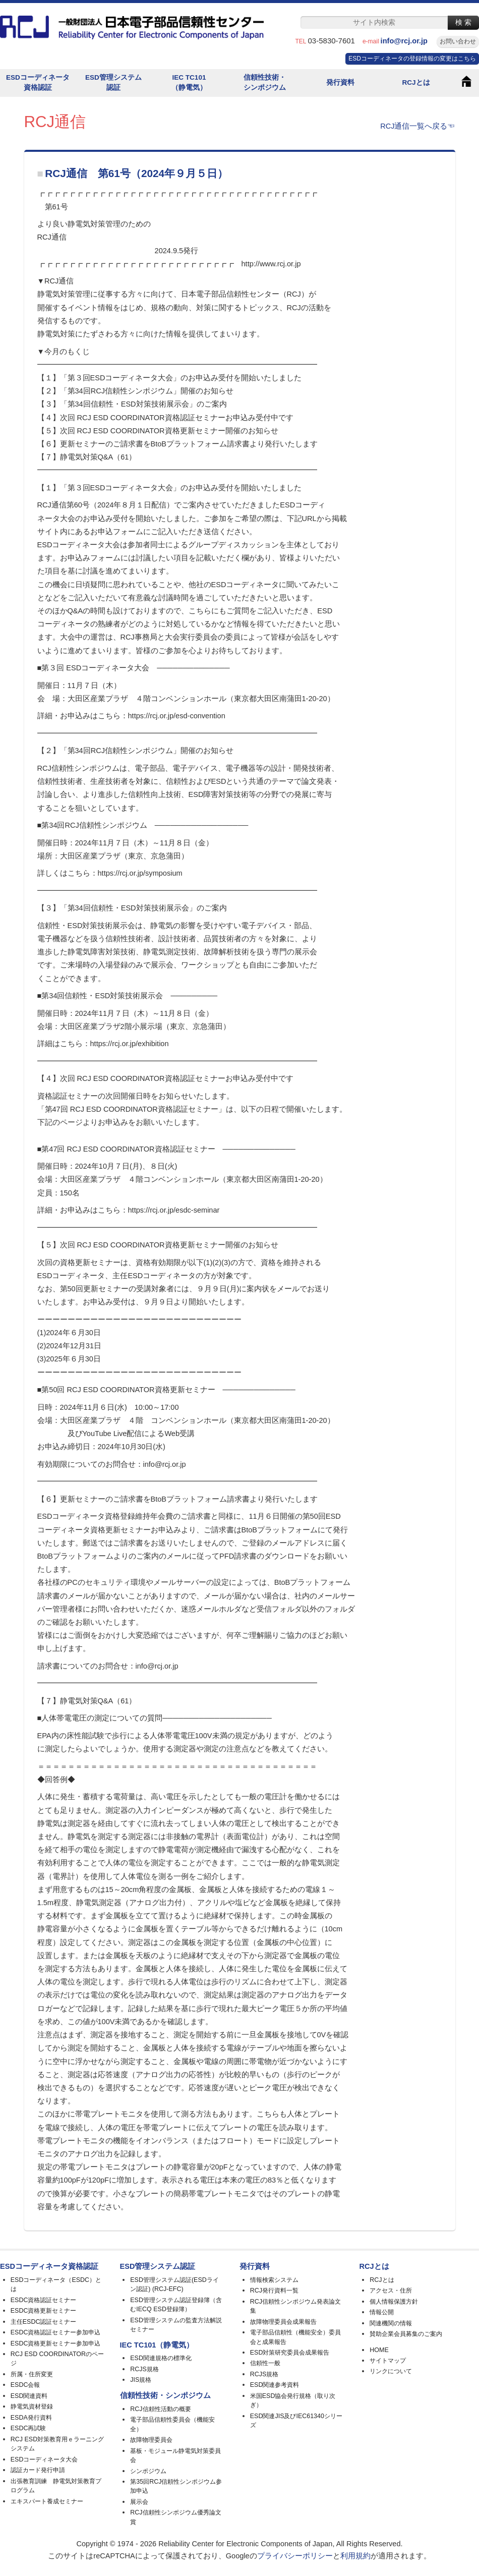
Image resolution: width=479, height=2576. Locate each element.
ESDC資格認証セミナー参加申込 (56, 2332)
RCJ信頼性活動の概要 (160, 2409)
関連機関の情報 (391, 2323)
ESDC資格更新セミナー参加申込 (56, 2343)
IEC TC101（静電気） (189, 82)
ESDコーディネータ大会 (44, 2459)
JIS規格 (140, 2379)
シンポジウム (148, 2471)
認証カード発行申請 (38, 2470)
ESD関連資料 (29, 2395)
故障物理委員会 (151, 2439)
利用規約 (355, 2556)
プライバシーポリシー (295, 2556)
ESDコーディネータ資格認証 (38, 82)
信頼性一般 (265, 2363)
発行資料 (340, 82)
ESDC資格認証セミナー (44, 2300)
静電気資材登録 (32, 2406)
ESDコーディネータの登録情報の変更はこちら (412, 58)
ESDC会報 (25, 2384)
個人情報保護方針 (394, 2301)
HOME (379, 2350)
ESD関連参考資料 (275, 2384)
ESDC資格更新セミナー (44, 2310)
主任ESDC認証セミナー (44, 2321)
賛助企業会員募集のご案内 (406, 2333)
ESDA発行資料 (31, 2417)
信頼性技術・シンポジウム (265, 82)
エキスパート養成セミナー (47, 2501)
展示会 (139, 2501)
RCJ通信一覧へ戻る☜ (417, 126)
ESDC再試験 (28, 2428)
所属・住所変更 (32, 2374)
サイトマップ (388, 2360)
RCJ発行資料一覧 (274, 2290)
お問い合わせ (458, 41)
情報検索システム (274, 2279)
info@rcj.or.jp (408, 41)
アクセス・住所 (391, 2290)
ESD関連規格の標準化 (161, 2358)
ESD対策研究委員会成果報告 (290, 2352)
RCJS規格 (144, 2369)
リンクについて (391, 2371)
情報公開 (382, 2312)
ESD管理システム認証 (113, 82)
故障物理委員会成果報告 (283, 2321)
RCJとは (416, 82)
